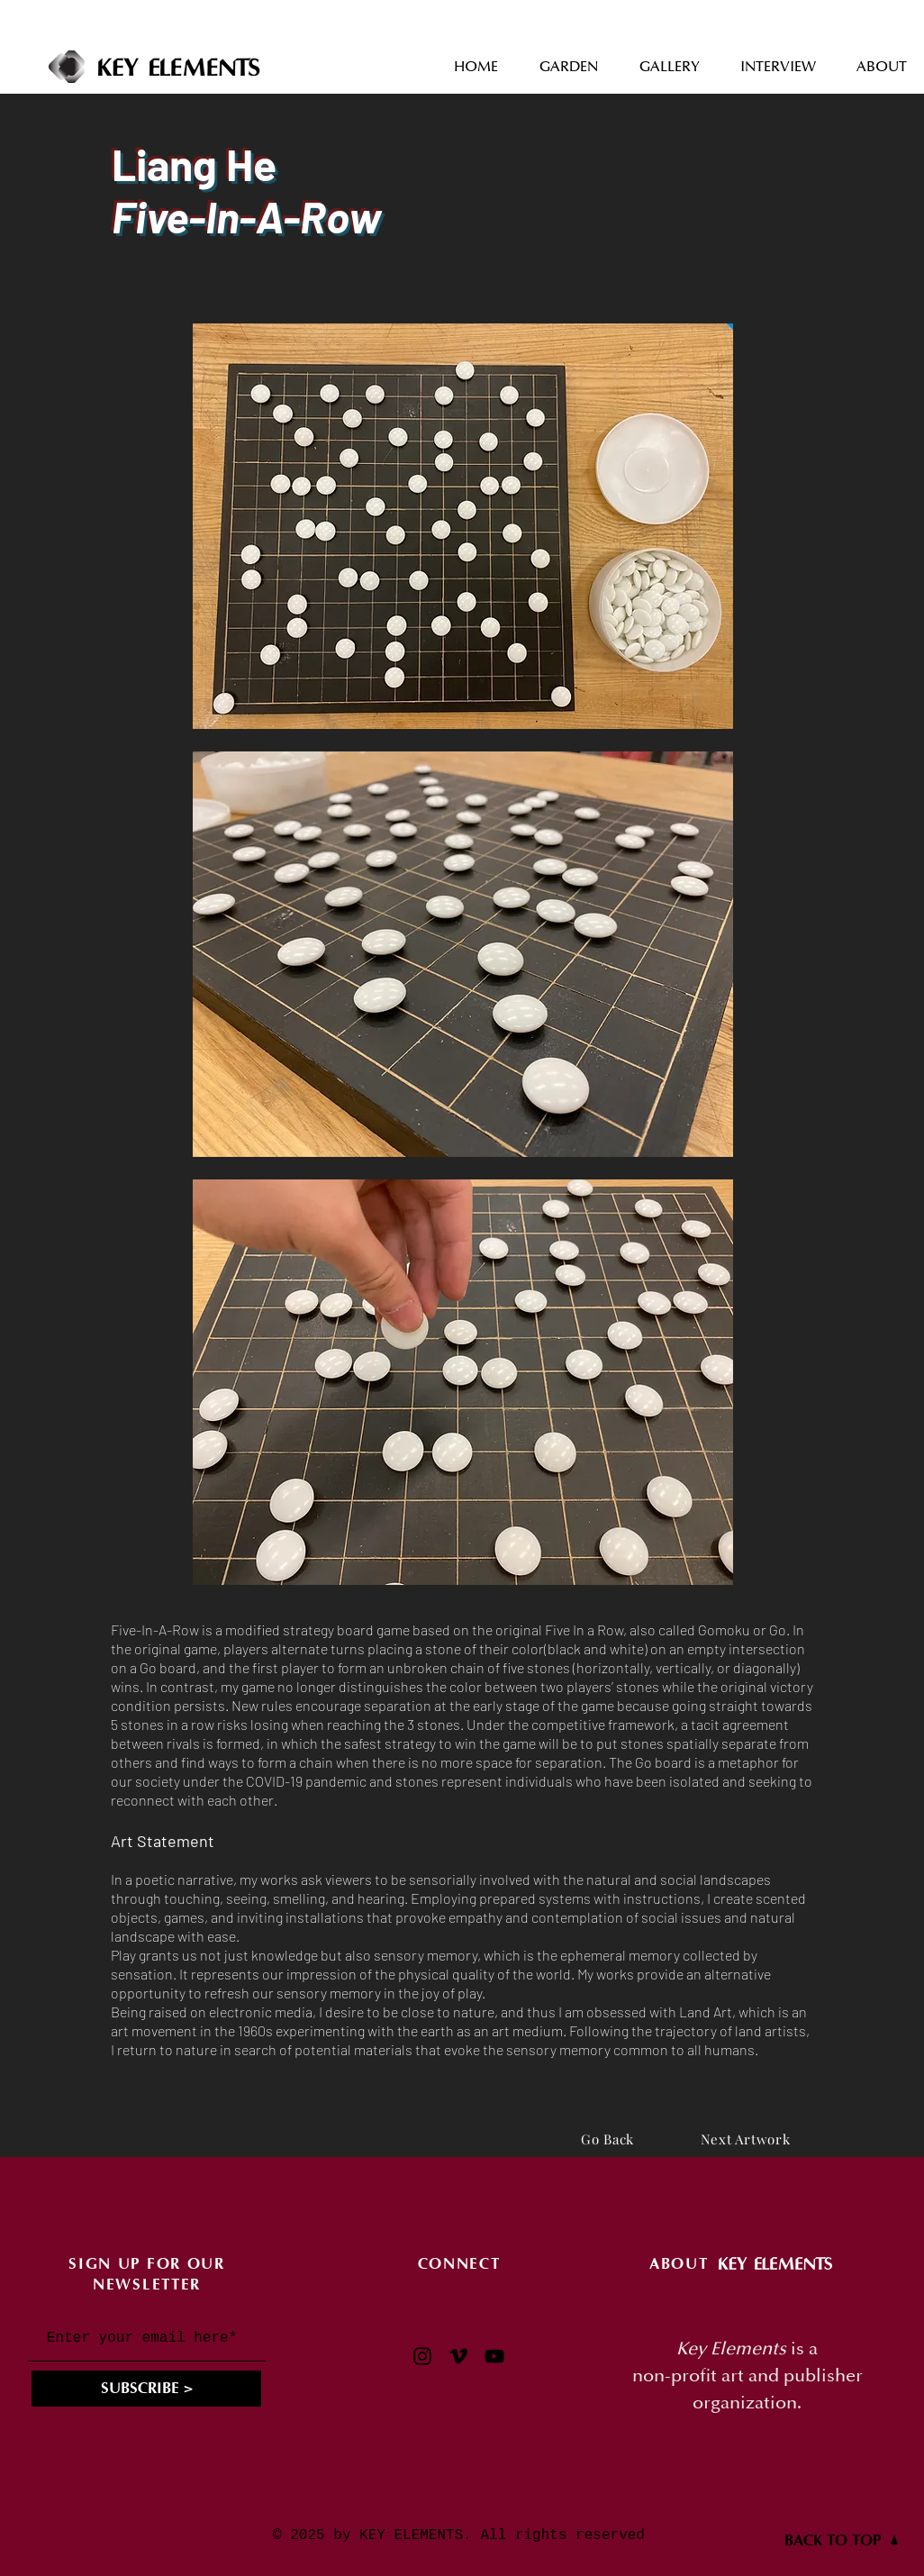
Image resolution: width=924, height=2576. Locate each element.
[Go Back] (607, 2139)
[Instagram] (422, 2356)
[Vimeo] (458, 2356)
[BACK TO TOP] (842, 2540)
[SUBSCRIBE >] (146, 2389)
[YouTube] (494, 2356)
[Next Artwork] (745, 2139)
